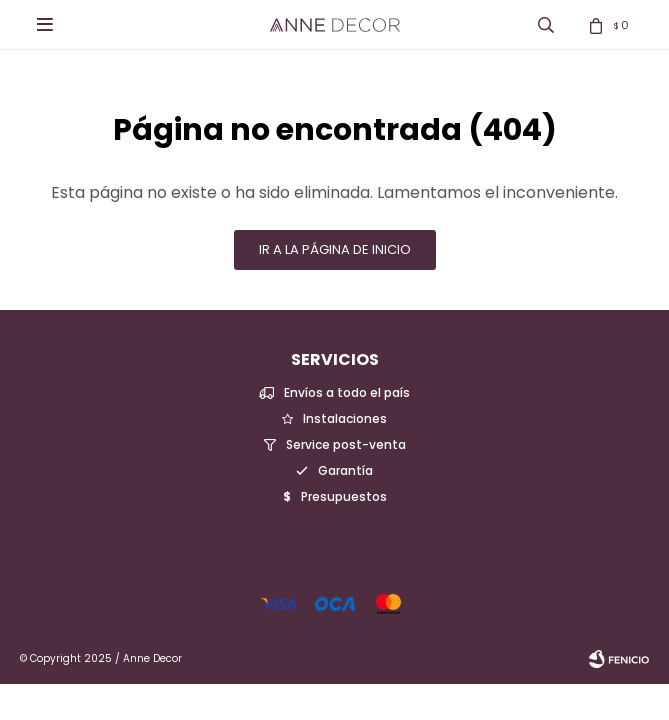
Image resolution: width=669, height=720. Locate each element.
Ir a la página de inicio (335, 249)
